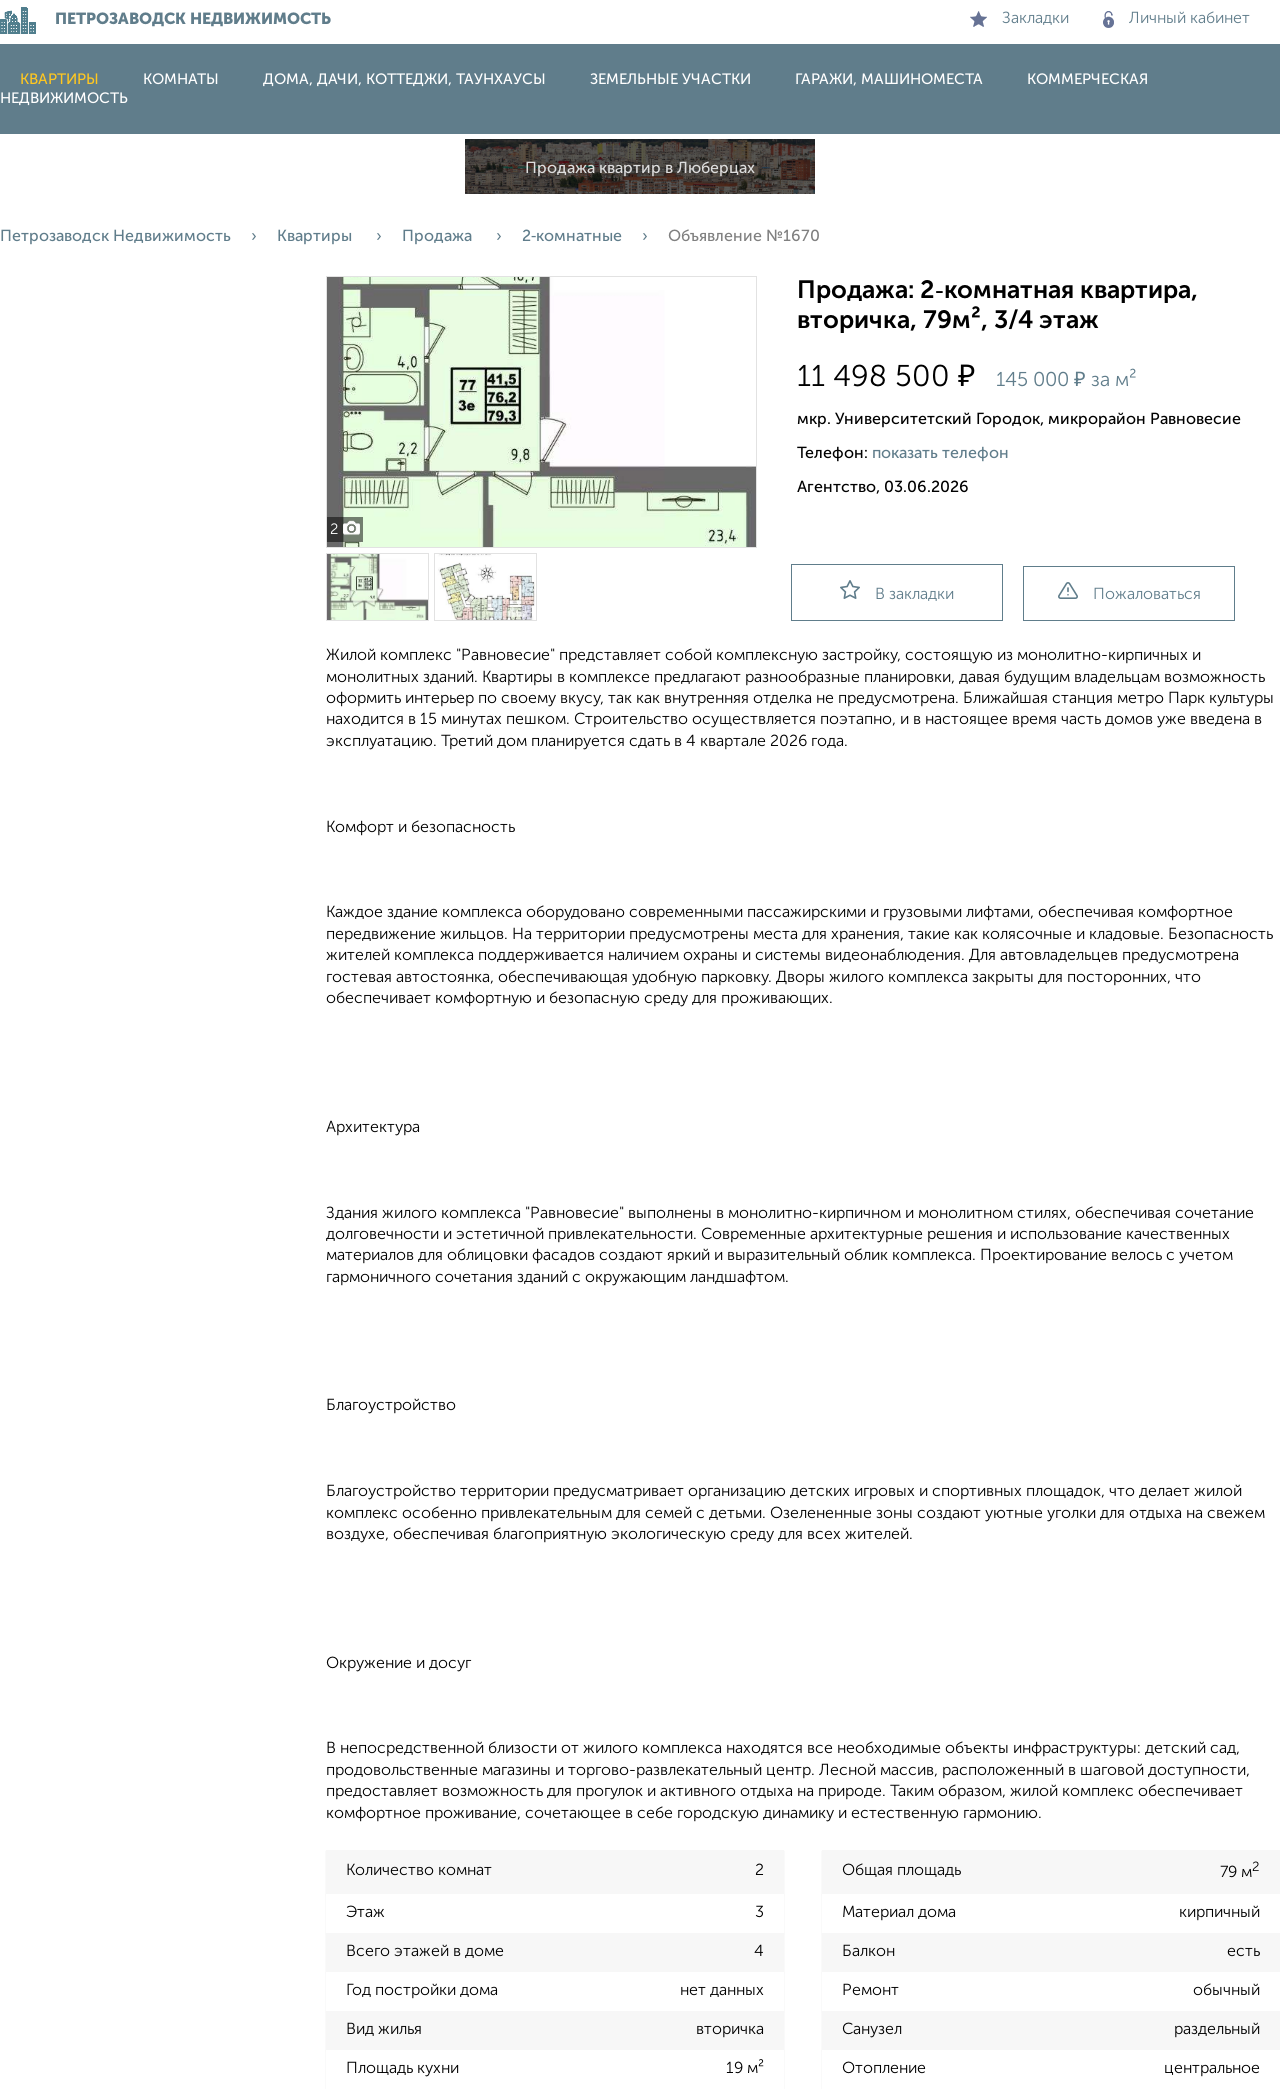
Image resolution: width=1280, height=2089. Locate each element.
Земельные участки (670, 79)
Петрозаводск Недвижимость (115, 237)
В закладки (897, 591)
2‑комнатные (572, 237)
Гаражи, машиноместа (889, 79)
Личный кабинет (1176, 19)
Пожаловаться (1129, 592)
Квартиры (59, 79)
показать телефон (940, 454)
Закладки (1019, 19)
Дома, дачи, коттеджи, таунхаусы (404, 79)
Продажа (439, 237)
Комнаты (181, 79)
